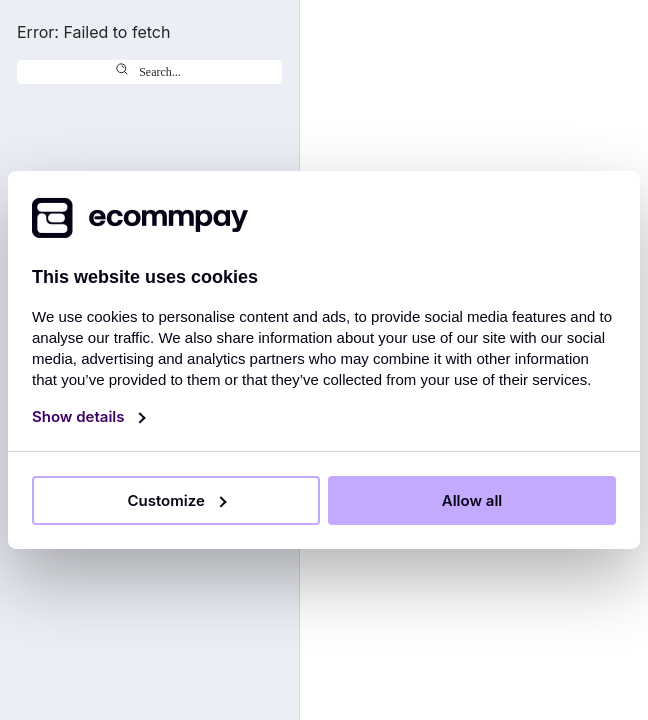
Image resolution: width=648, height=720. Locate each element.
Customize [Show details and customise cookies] (167, 500)
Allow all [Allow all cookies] (472, 500)
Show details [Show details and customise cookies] (80, 416)
